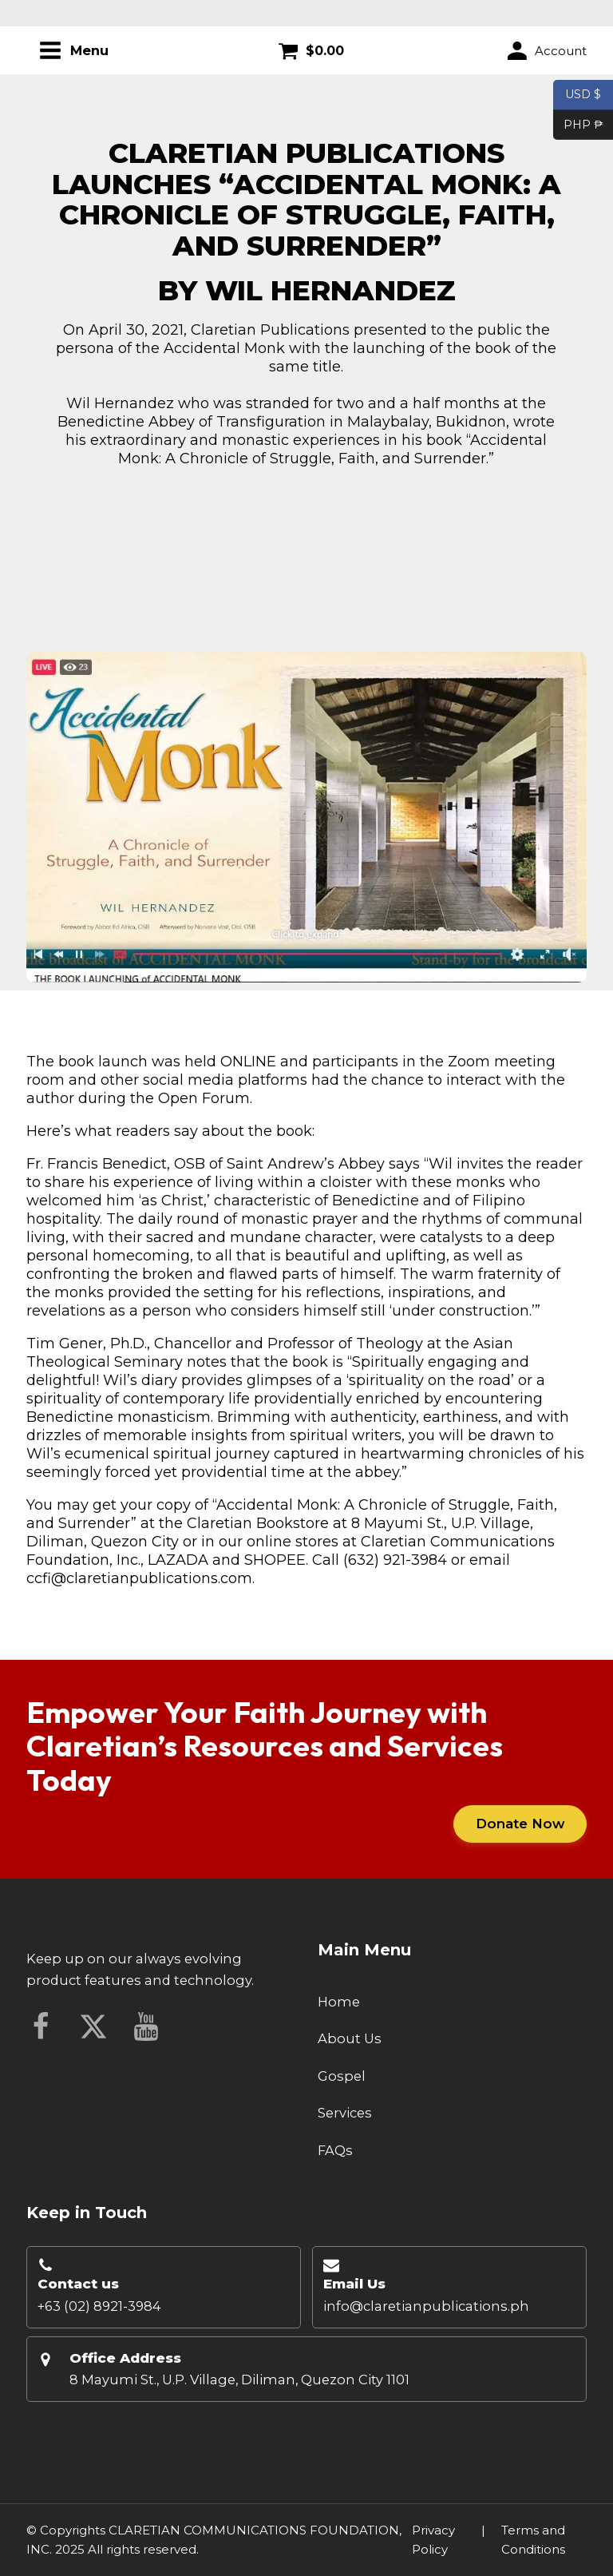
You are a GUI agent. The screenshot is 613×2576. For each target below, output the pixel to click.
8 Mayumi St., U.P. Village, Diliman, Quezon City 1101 (239, 2379)
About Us (350, 2038)
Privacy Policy (433, 2539)
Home (339, 2002)
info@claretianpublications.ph (426, 2306)
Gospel (342, 2076)
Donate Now (520, 1824)
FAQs (335, 2150)
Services (345, 2113)
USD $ (583, 95)
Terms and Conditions (533, 2539)
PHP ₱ (578, 125)
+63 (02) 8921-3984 (99, 2306)
